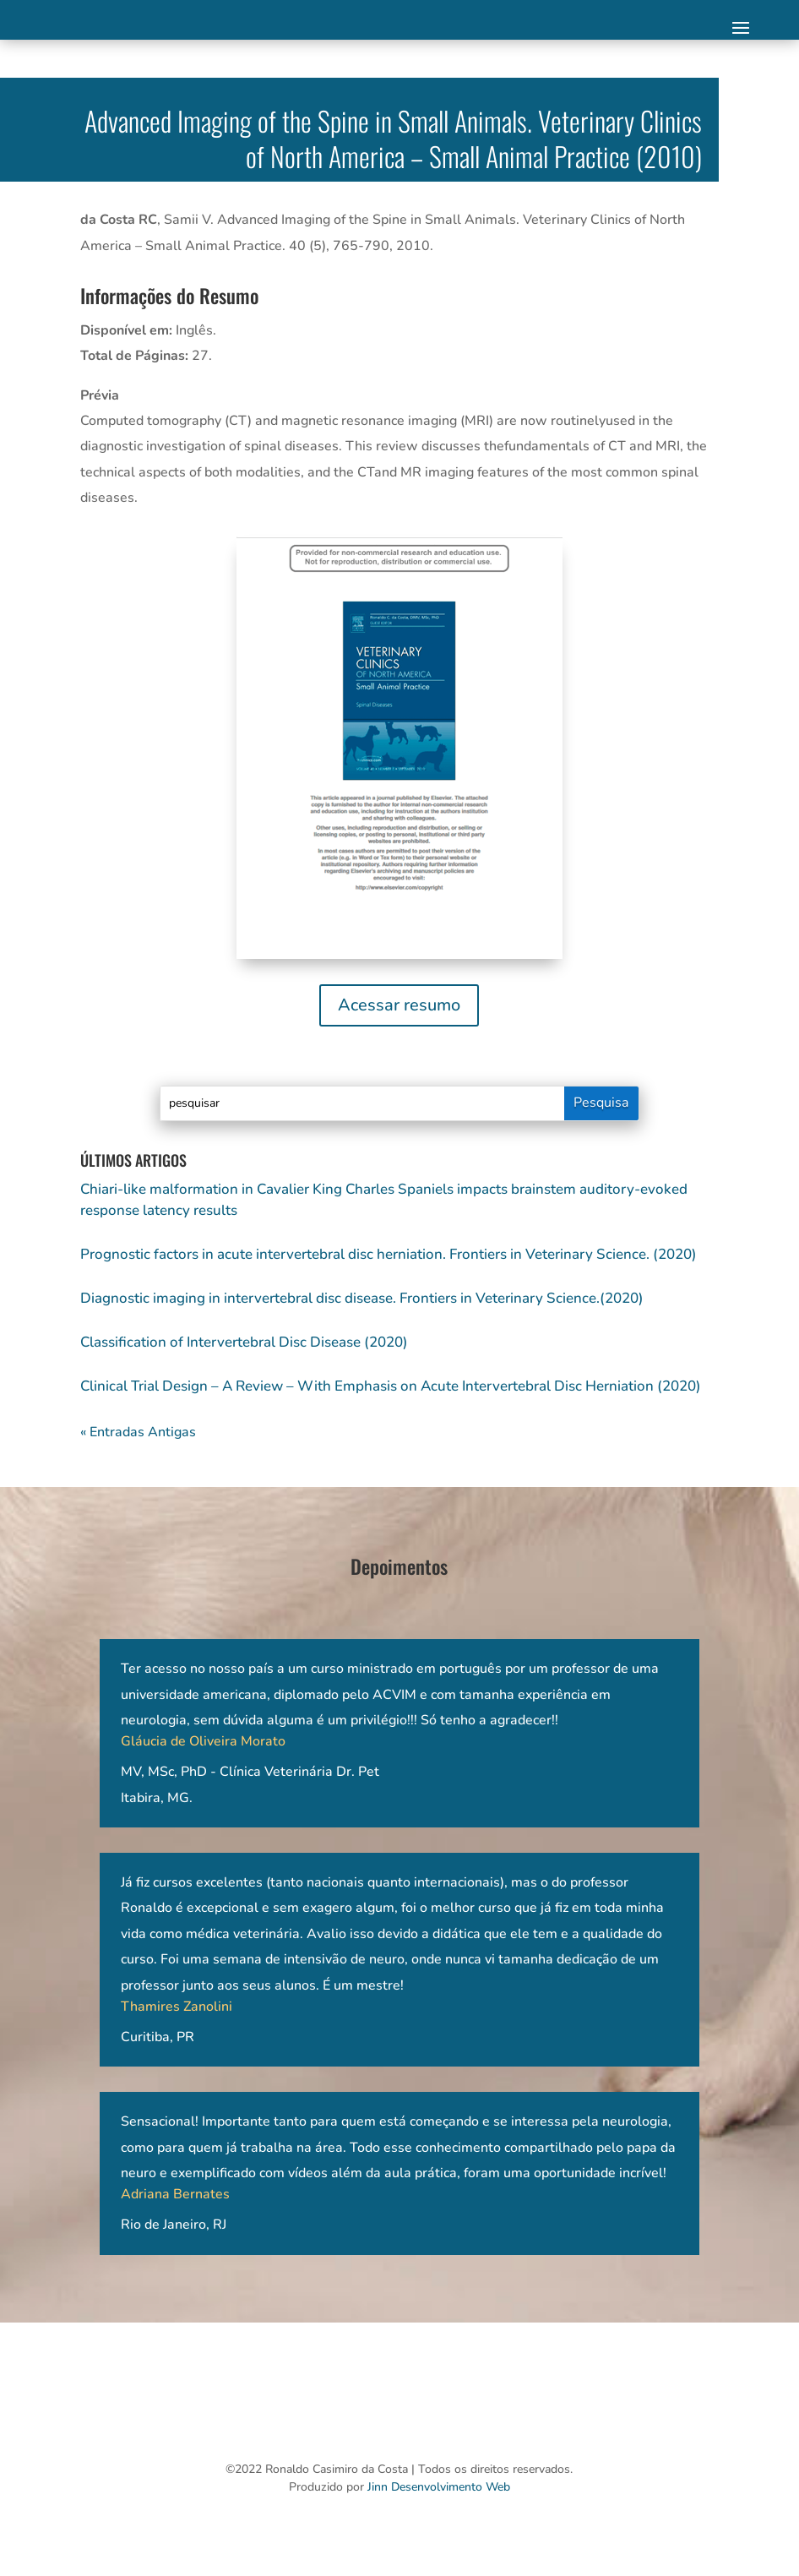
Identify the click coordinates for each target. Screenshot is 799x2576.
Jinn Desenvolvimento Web (438, 2487)
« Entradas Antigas (138, 1432)
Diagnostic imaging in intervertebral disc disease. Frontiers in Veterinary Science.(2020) (362, 1298)
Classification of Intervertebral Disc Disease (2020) (244, 1342)
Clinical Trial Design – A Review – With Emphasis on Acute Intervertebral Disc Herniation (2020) (390, 1386)
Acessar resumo (399, 1005)
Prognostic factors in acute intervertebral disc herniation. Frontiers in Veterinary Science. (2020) (388, 1254)
